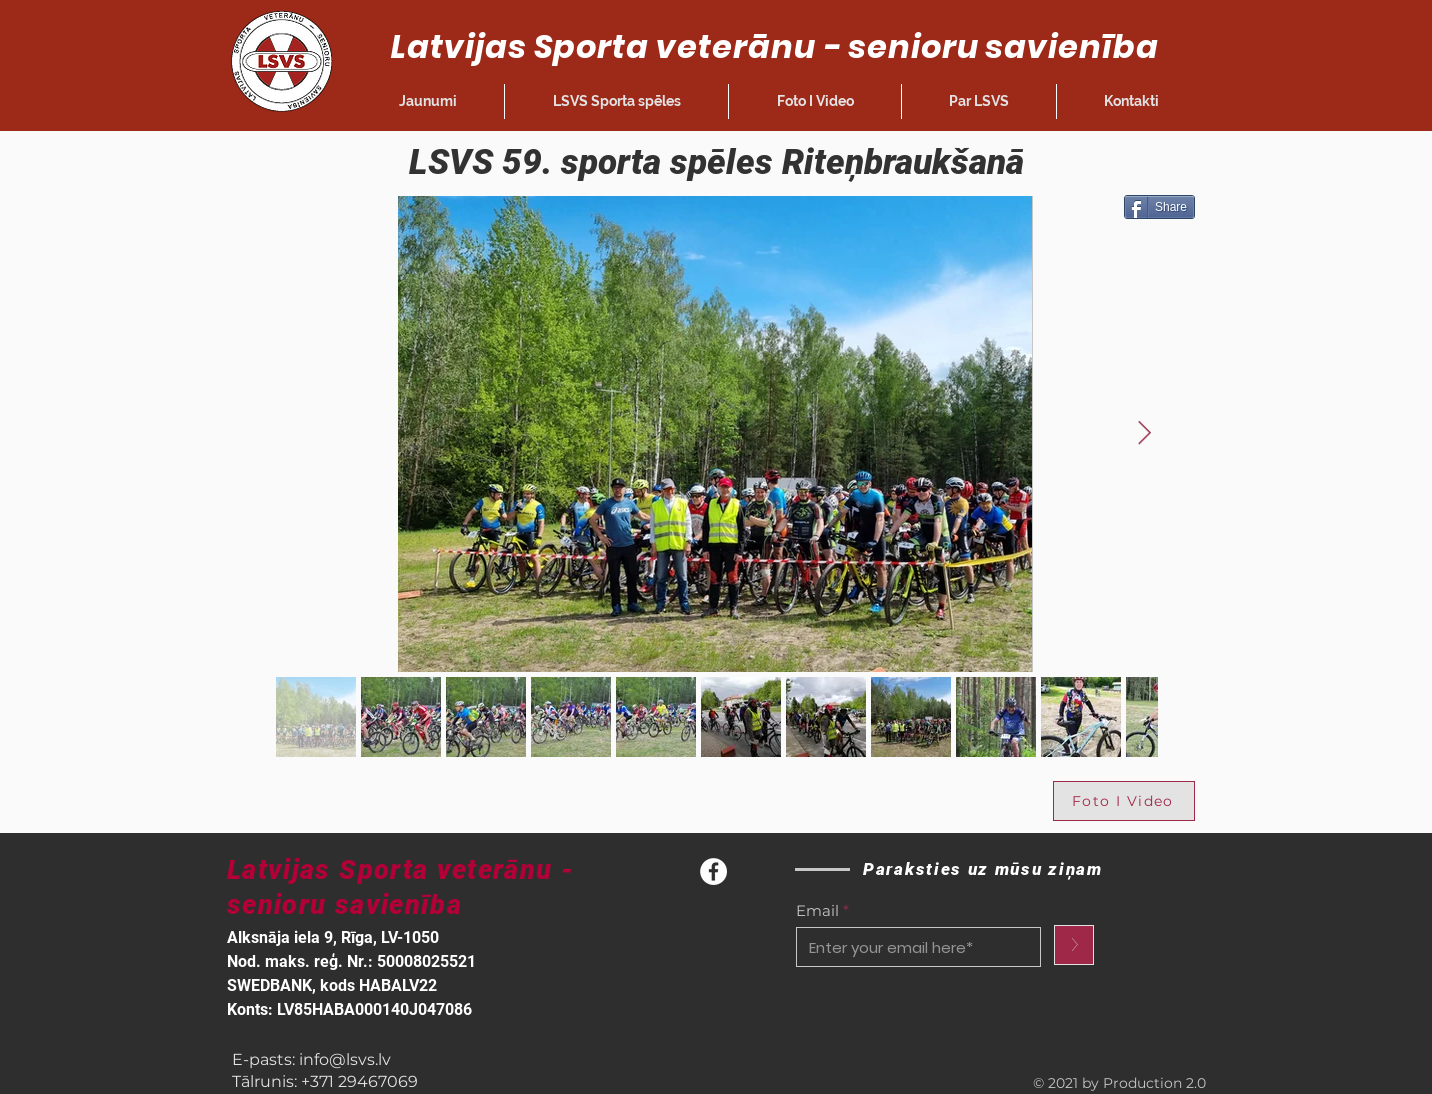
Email (817, 910)
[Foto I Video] (1124, 801)
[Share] (1159, 207)
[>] (1074, 945)
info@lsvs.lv (345, 1059)
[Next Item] (1144, 433)
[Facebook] (713, 871)
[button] (616, 101)
